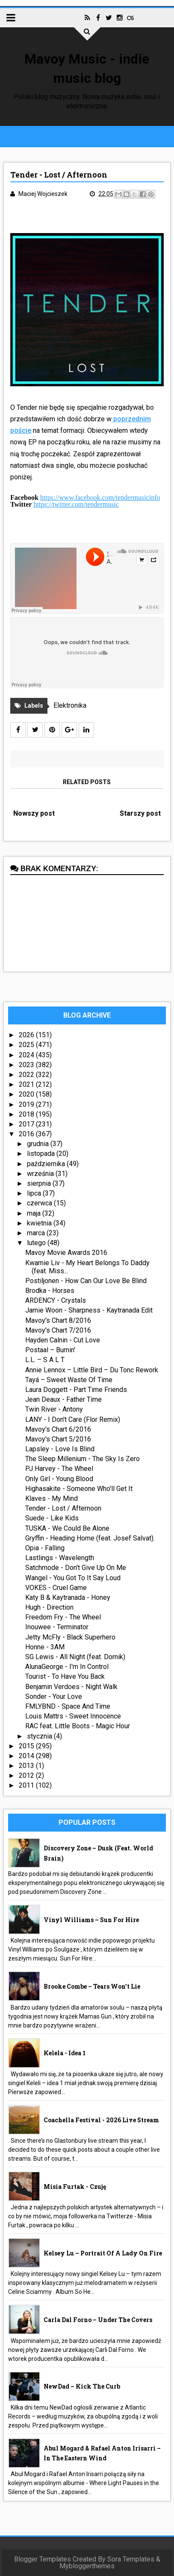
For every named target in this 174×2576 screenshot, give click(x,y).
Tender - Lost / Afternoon (63, 1508)
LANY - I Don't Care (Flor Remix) (72, 1419)
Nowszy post (34, 813)
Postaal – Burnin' (50, 1350)
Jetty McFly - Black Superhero (70, 1637)
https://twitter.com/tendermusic (76, 504)
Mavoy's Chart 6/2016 (58, 1429)
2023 (27, 1065)
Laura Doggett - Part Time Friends (76, 1390)
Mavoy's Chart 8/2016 (58, 1320)
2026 (27, 1035)
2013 (27, 1766)
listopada (41, 1153)
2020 (27, 1094)
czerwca (40, 1203)
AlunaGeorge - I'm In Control (67, 1667)
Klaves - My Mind (51, 1498)
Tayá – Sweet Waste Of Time (68, 1380)
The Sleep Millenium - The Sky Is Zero (82, 1459)
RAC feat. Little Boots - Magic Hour (77, 1726)
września (41, 1174)
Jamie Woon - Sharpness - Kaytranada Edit (89, 1310)
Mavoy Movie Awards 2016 (66, 1253)
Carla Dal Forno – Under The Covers (98, 2320)
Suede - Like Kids (52, 1518)
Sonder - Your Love (53, 1696)
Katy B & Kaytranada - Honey (67, 1597)
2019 (27, 1104)
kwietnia (40, 1223)
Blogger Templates (42, 2559)
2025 (27, 1045)
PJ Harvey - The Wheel (59, 1468)
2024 (27, 1055)
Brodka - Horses (49, 1291)
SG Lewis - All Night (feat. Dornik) (75, 1657)
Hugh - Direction (49, 1607)
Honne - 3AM (45, 1647)
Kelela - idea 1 (65, 2053)
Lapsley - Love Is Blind (59, 1449)
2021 (27, 1084)
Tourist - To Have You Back (65, 1676)
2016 (27, 1134)
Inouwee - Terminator (56, 1627)
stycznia (40, 1736)
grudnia (38, 1144)
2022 (27, 1075)
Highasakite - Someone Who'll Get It (79, 1489)
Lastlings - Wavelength (59, 1558)
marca (37, 1233)
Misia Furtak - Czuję (75, 2186)
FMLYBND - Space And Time (67, 1706)
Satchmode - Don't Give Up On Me (75, 1568)
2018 (27, 1114)
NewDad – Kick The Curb (82, 2386)
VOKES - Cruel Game (56, 1588)
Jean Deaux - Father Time (63, 1399)
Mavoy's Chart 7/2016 (58, 1330)
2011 (27, 1785)
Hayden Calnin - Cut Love (62, 1340)
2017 (27, 1124)
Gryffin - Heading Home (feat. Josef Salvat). (90, 1538)
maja (34, 1213)
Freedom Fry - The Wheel (63, 1617)
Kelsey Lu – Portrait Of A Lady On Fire (103, 2253)
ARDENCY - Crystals (55, 1300)
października (47, 1164)
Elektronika (69, 705)
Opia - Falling (45, 1548)
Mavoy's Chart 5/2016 (58, 1439)
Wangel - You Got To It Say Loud (73, 1578)
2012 (27, 1775)
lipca (35, 1193)
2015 (27, 1746)
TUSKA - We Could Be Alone (67, 1528)
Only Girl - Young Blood (59, 1479)
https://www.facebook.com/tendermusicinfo (100, 497)
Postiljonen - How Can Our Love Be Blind (86, 1281)
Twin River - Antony (54, 1409)
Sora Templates (130, 2559)
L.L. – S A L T (45, 1360)
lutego (37, 1243)
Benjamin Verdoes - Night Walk (71, 1687)
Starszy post (140, 813)
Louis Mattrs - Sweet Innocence (73, 1716)
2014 (27, 1756)
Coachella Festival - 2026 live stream (101, 2120)
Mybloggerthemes (87, 2566)
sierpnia (40, 1183)
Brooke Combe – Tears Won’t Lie (92, 1986)
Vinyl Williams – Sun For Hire (91, 1920)
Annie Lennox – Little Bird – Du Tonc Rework (91, 1370)
